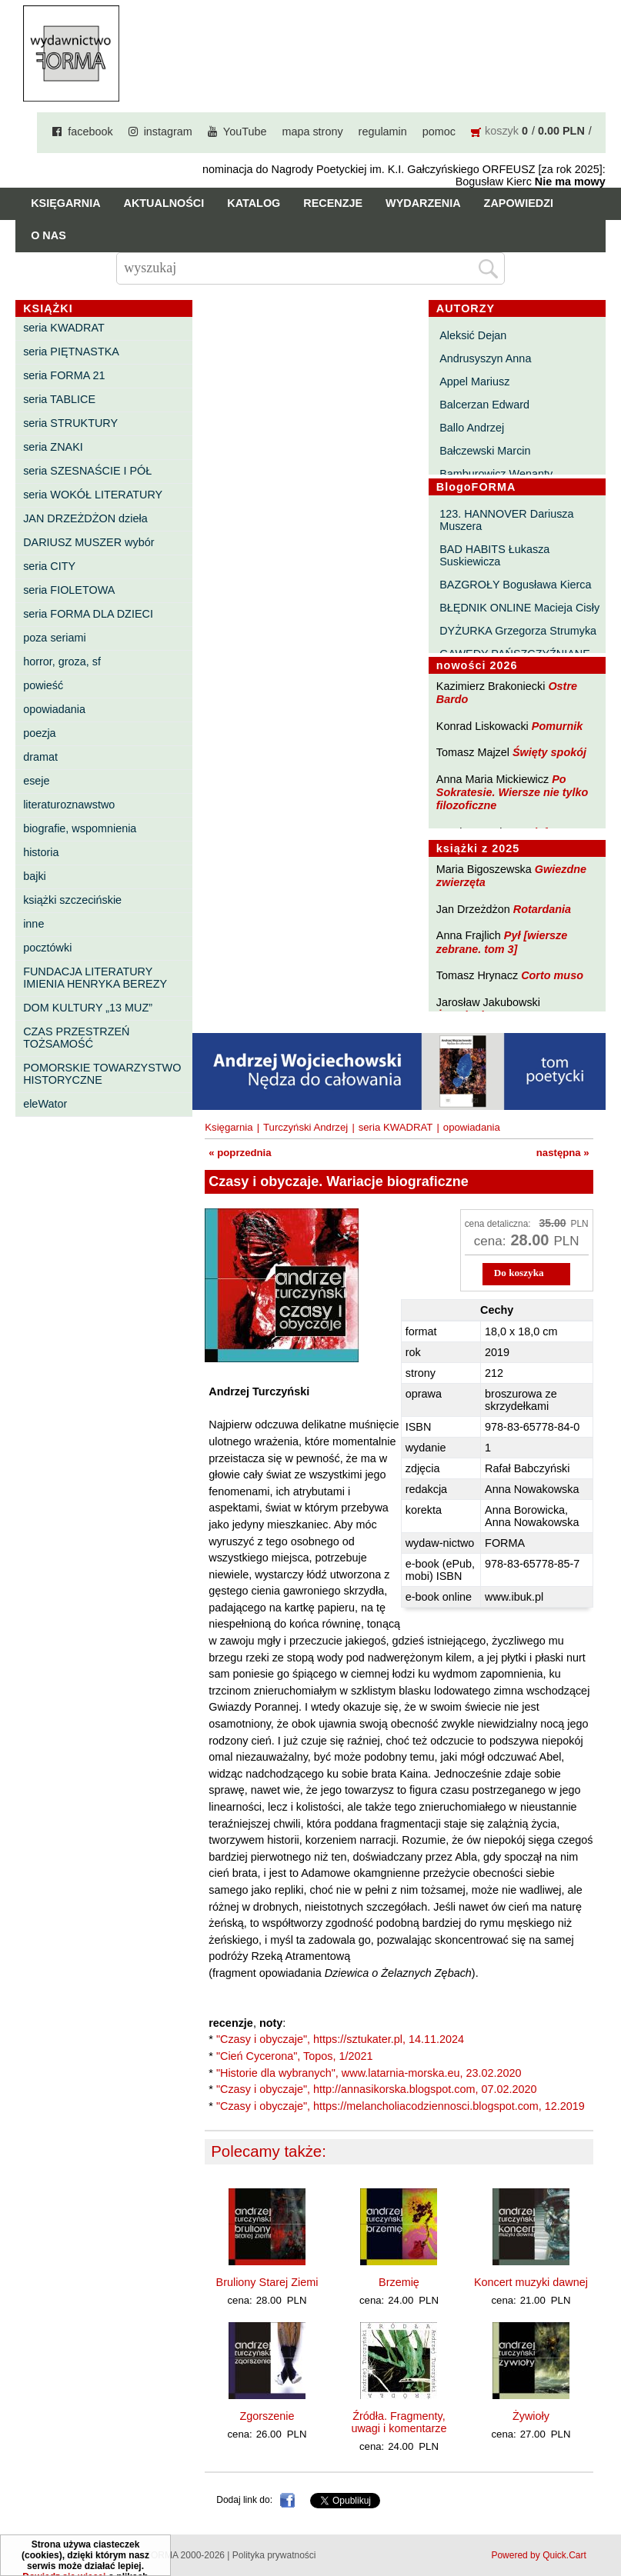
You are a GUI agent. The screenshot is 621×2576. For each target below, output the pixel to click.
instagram (168, 131)
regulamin (383, 131)
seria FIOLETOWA (69, 590)
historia (40, 852)
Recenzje (332, 203)
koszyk (502, 131)
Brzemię (399, 2282)
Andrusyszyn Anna (485, 358)
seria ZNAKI (53, 447)
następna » (562, 1152)
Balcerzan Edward (484, 404)
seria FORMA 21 (64, 375)
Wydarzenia (423, 203)
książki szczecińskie (72, 900)
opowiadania (54, 709)
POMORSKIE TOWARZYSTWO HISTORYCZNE (102, 1073)
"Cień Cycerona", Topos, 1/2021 (294, 2056)
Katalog (253, 203)
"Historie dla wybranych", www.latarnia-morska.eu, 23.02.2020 (369, 2073)
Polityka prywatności (274, 2555)
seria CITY (49, 566)
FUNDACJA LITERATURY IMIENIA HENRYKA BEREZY (95, 977)
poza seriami (54, 638)
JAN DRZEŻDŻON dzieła (85, 518)
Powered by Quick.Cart (538, 2555)
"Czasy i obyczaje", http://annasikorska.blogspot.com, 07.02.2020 (376, 2089)
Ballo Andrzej (471, 428)
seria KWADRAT (64, 328)
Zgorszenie (266, 2416)
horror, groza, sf (62, 661)
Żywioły (530, 2416)
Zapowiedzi (518, 203)
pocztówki (47, 947)
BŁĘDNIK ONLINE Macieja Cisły (519, 608)
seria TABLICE (59, 399)
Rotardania (542, 909)
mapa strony (312, 131)
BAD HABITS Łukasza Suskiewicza (494, 555)
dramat (40, 757)
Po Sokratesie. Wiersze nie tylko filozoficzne (512, 792)
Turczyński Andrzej (305, 1127)
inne (33, 924)
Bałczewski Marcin (484, 451)
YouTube (245, 131)
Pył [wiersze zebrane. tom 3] (501, 942)
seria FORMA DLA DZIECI (88, 614)
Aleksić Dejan (472, 335)
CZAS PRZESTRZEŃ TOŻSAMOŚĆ (76, 1037)
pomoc (439, 131)
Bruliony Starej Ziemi (267, 2282)
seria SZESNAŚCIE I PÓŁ (87, 471)
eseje (36, 781)
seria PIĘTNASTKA (71, 351)
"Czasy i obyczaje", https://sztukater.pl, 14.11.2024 (340, 2039)
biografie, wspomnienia (79, 828)
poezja (39, 733)
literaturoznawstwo (69, 804)
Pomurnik (557, 726)
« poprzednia (240, 1152)
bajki (34, 876)
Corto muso (552, 975)
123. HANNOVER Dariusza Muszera (506, 520)
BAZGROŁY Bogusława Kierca (515, 584)
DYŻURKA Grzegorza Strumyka (517, 631)
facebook (90, 131)
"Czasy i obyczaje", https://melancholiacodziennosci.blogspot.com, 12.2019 (400, 2106)
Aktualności (164, 203)
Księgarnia (65, 203)
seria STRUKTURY (70, 423)
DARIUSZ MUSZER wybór (88, 542)
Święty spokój (549, 752)
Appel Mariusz (474, 381)
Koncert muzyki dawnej (531, 2282)
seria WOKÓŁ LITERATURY (92, 494)
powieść (43, 685)
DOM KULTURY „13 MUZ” (87, 1007)
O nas (48, 235)
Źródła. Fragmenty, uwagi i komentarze (398, 2422)
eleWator (45, 1104)
